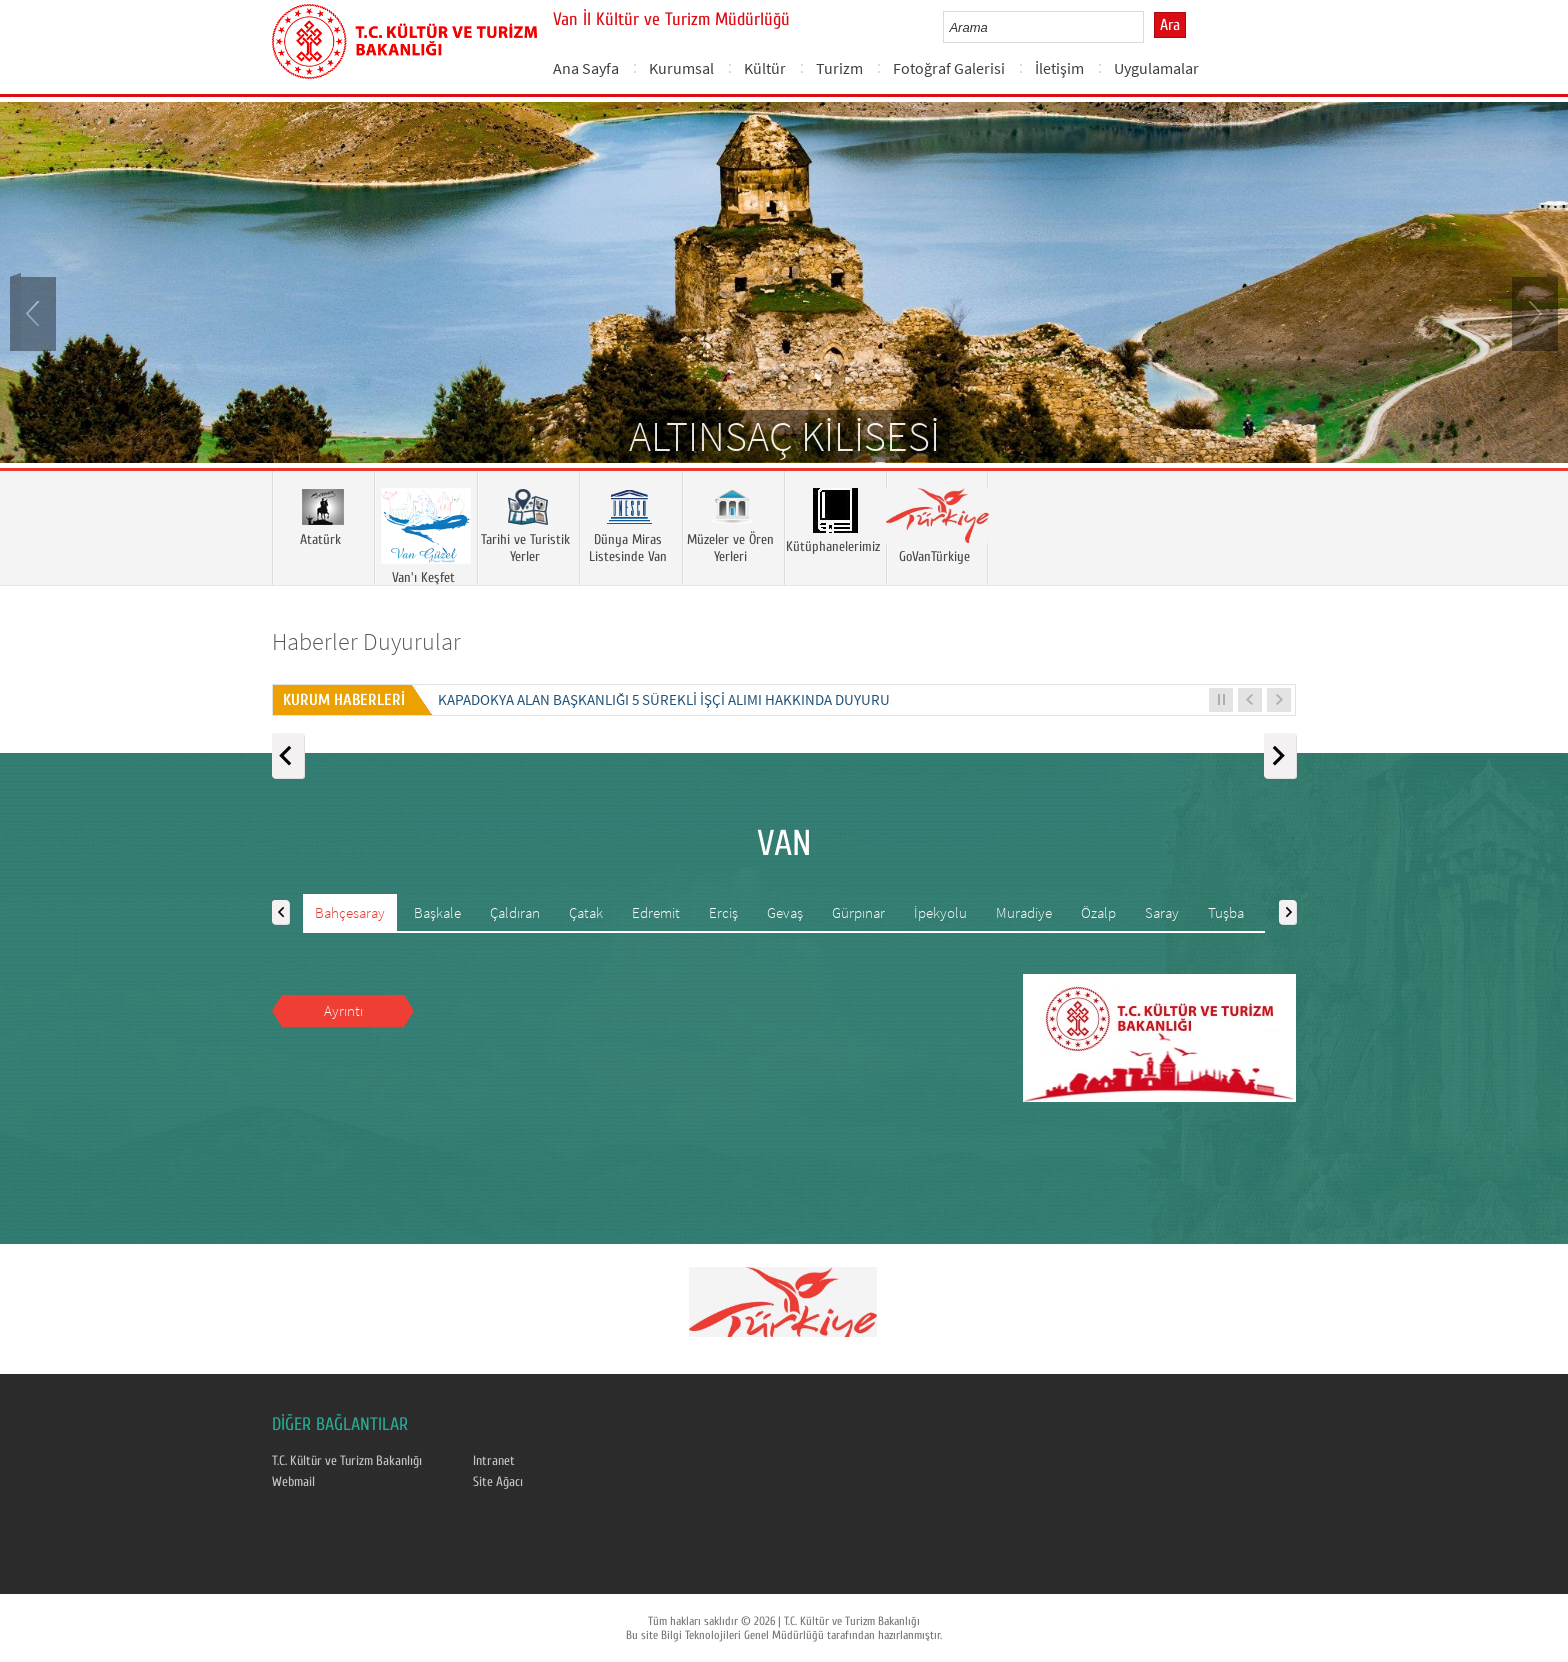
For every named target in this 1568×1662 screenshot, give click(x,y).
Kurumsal (681, 68)
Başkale (437, 912)
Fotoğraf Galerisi (949, 68)
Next (1533, 312)
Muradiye (1024, 912)
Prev (35, 312)
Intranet (494, 1461)
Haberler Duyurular (366, 641)
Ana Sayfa (586, 68)
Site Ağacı (498, 1482)
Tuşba (1226, 912)
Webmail (293, 1482)
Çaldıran (515, 912)
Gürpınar (858, 912)
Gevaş (785, 912)
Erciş (723, 912)
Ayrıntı (343, 1010)
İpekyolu (940, 912)
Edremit (656, 912)
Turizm (839, 68)
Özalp (1098, 912)
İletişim (1059, 68)
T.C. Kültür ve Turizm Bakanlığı (347, 1461)
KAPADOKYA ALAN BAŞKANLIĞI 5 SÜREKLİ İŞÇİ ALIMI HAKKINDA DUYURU (664, 699)
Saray (1162, 912)
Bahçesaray (350, 912)
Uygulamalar (1156, 68)
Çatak (586, 912)
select (1149, 27)
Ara (1170, 25)
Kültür (765, 68)
